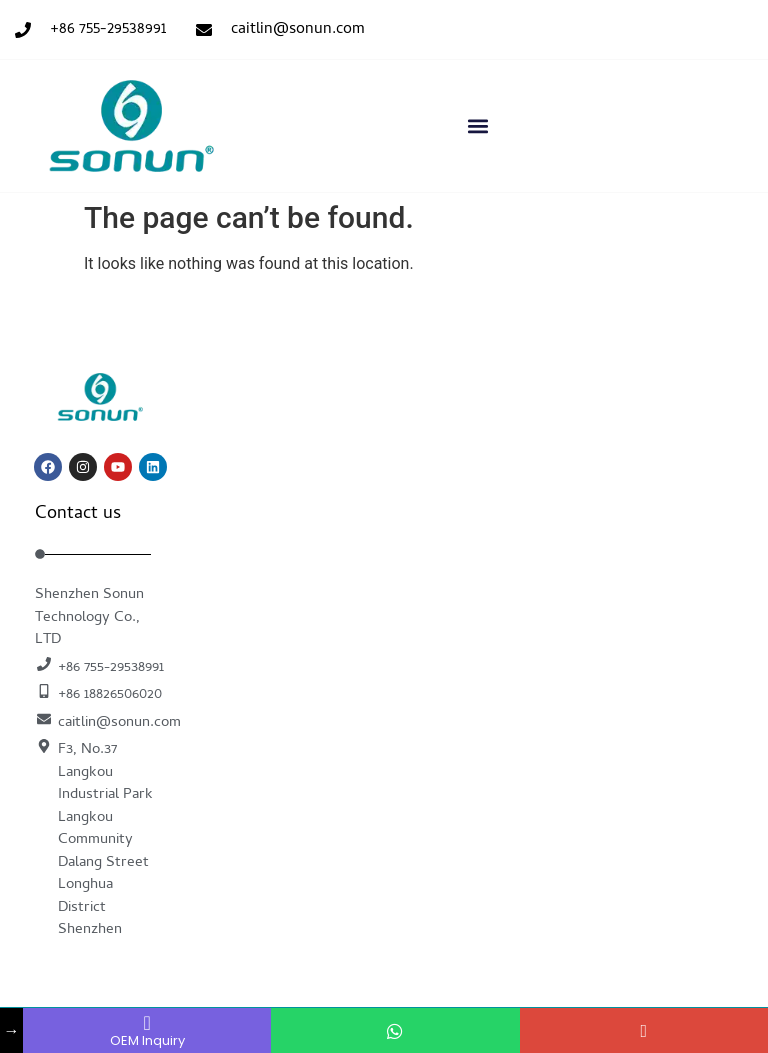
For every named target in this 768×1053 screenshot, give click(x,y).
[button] (478, 126)
